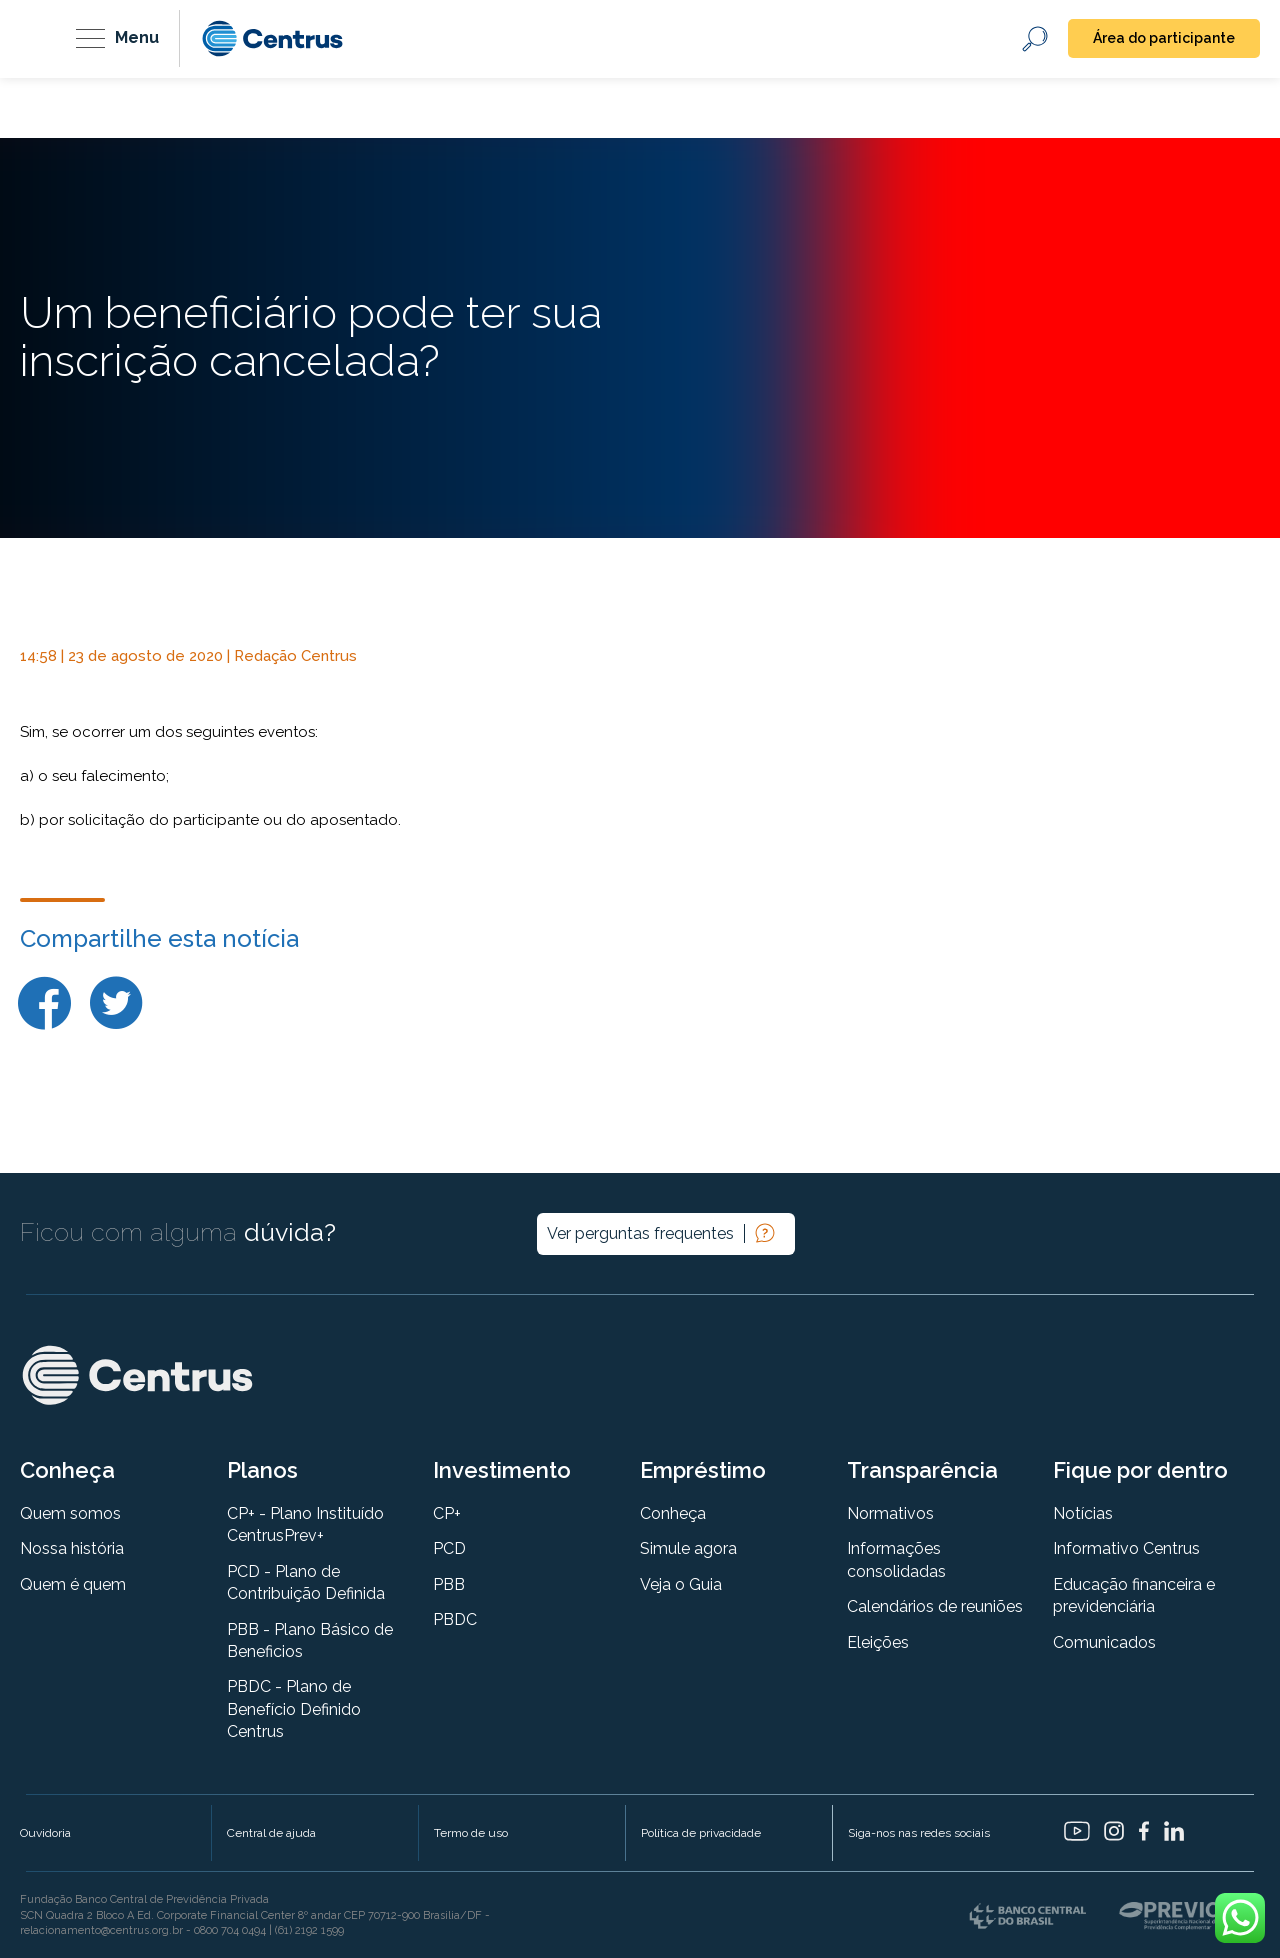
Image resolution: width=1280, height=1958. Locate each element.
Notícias (1083, 1513)
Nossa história (72, 1548)
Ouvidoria (45, 1833)
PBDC (455, 1619)
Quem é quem (73, 1584)
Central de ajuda (271, 1833)
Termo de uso (471, 1833)
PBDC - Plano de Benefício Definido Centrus (294, 1709)
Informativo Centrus (1126, 1548)
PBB (449, 1584)
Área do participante (1164, 38)
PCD (449, 1548)
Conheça (673, 1513)
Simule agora (688, 1548)
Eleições (878, 1642)
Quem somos (70, 1513)
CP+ (447, 1513)
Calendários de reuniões (935, 1606)
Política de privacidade (701, 1833)
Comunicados (1104, 1642)
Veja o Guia (681, 1584)
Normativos (890, 1513)
